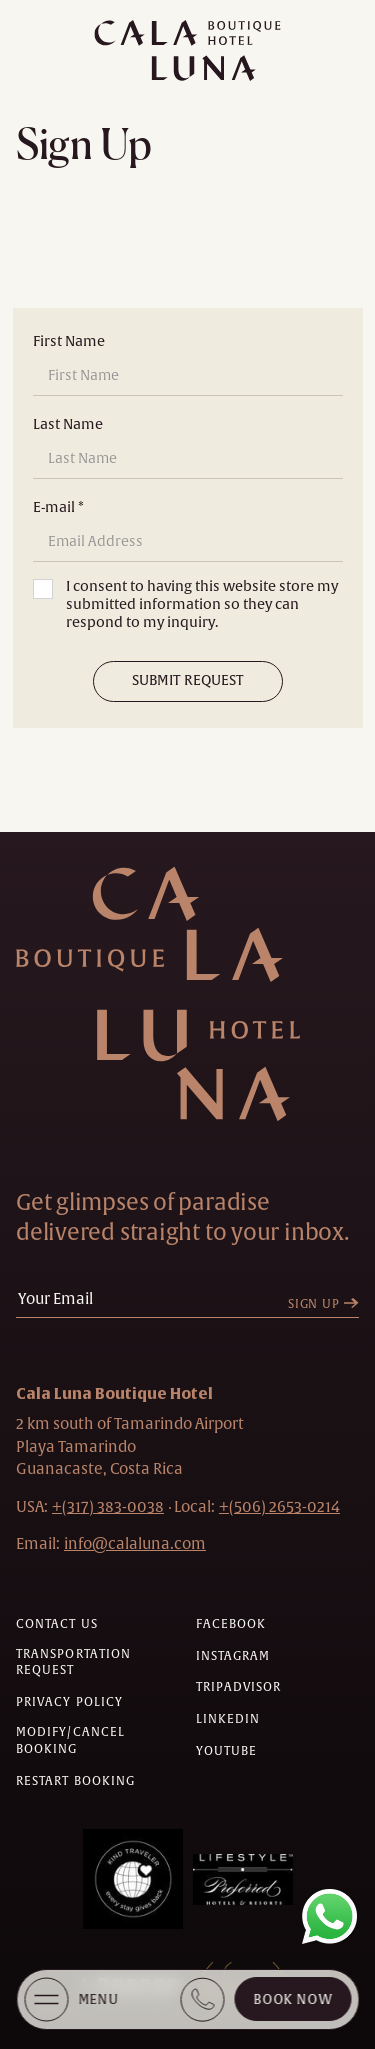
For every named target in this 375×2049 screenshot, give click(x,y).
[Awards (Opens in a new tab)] (133, 1879)
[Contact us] (57, 1624)
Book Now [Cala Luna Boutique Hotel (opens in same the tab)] (292, 1999)
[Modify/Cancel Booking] (98, 1741)
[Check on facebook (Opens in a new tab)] (231, 1624)
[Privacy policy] (69, 1702)
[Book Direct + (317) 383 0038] (202, 1999)
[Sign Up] (328, 1304)
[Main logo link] (187, 50)
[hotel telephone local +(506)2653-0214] (279, 1506)
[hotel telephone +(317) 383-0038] (108, 1506)
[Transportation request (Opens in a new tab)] (98, 1663)
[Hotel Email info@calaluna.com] (135, 1543)
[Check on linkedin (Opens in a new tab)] (228, 1719)
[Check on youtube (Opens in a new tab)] (227, 1751)
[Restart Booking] (75, 1781)
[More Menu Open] (46, 1999)
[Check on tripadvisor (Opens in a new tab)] (239, 1687)
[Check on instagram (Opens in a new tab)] (233, 1656)
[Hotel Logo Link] (181, 994)
